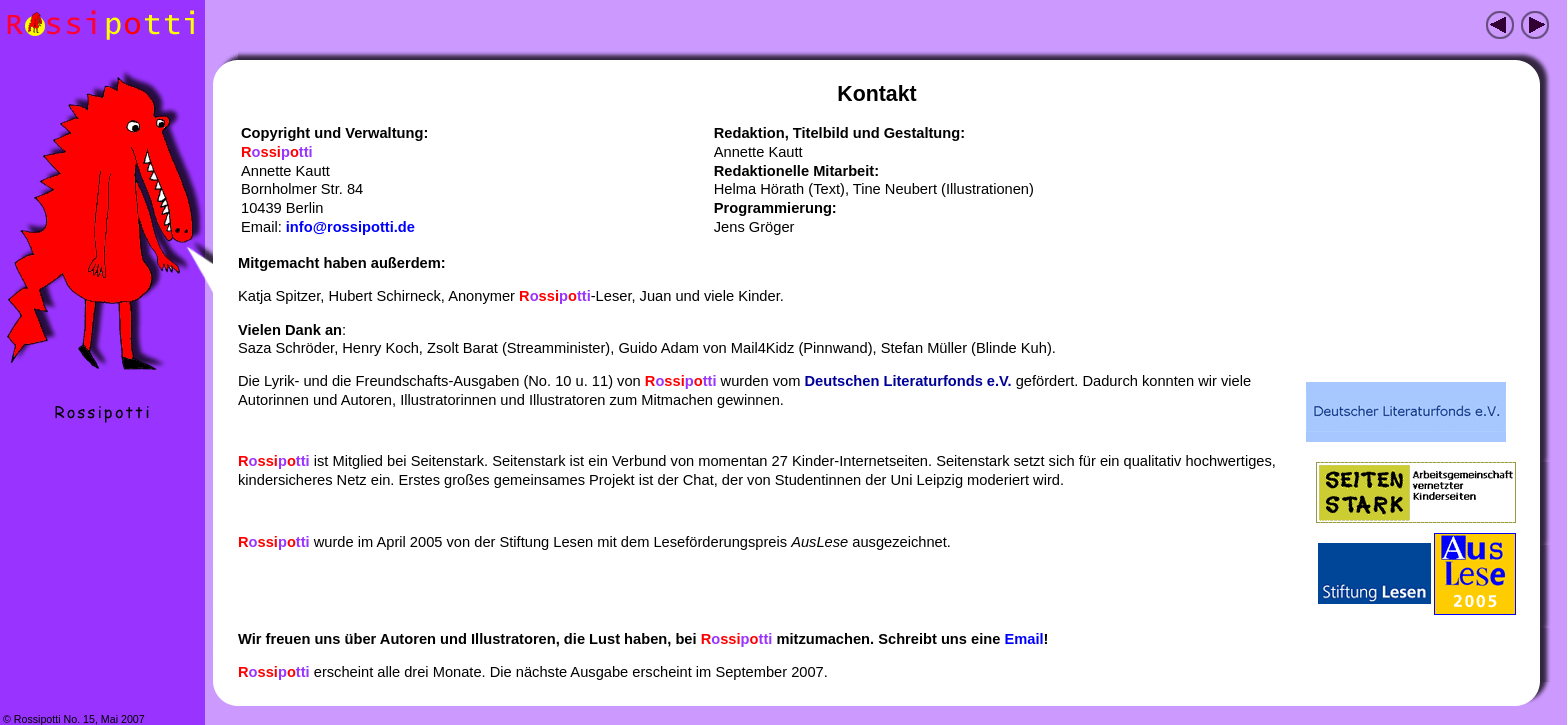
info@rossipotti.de (350, 227)
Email (1023, 639)
